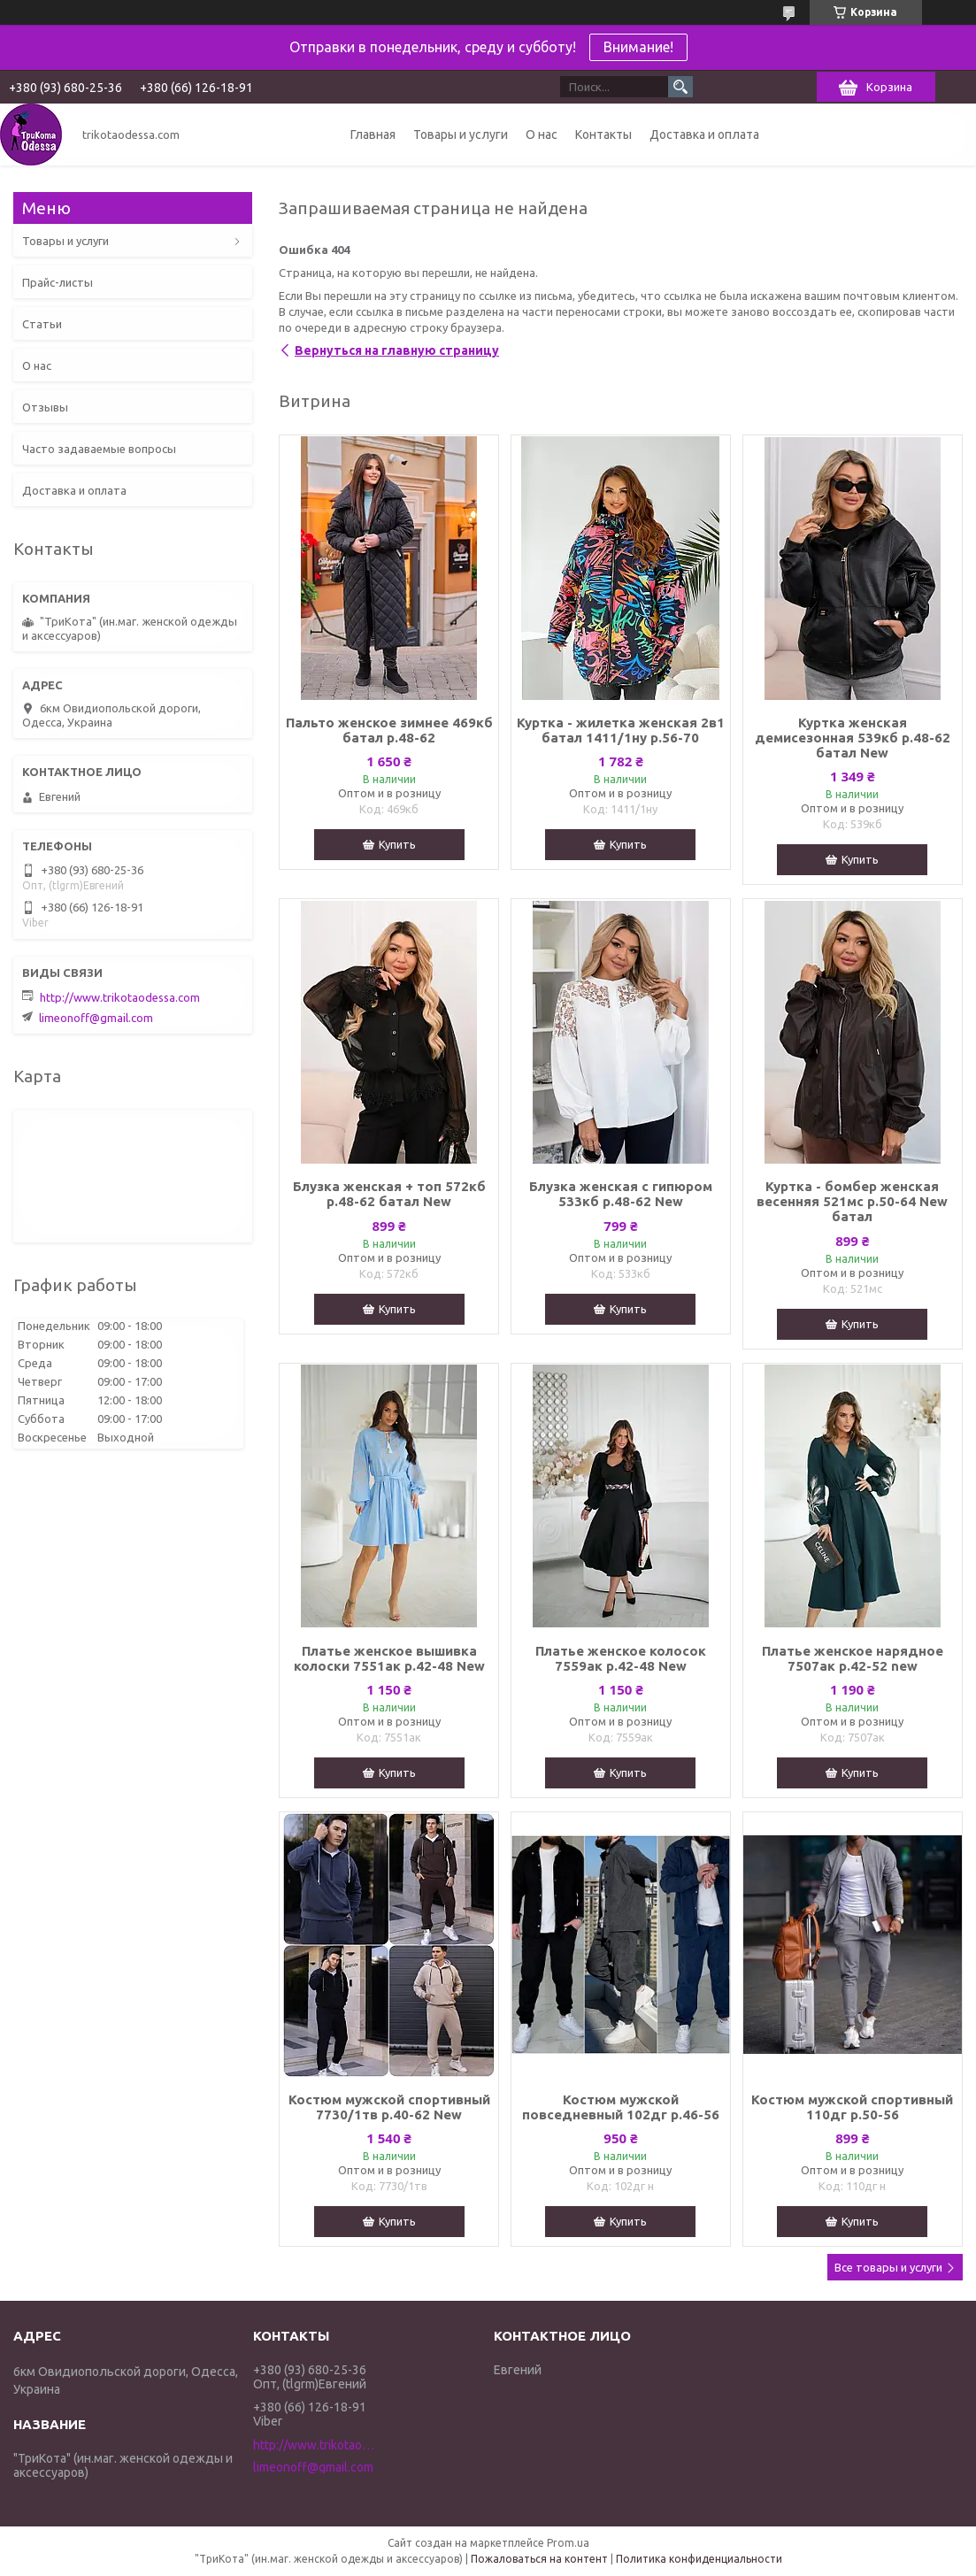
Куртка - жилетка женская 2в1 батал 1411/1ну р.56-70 (621, 730)
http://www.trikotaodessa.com (120, 997)
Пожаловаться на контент (539, 2558)
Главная (373, 134)
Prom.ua (568, 2543)
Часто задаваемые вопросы (99, 448)
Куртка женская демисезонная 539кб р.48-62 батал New (852, 737)
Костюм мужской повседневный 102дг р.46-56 (620, 2107)
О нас (541, 134)
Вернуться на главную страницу (397, 350)
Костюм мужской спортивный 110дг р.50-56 (852, 2107)
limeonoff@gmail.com (96, 1017)
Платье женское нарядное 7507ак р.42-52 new (852, 1658)
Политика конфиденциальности (699, 2558)
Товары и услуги (460, 134)
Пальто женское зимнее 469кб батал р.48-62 (389, 730)
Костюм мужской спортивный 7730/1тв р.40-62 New (389, 2107)
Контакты (603, 134)
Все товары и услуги (888, 2267)
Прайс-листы (57, 282)
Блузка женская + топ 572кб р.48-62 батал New (389, 1194)
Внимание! (638, 47)
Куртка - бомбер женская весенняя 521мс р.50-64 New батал (852, 1201)
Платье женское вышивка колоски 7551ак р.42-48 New (389, 1658)
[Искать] (680, 86)
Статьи (42, 324)
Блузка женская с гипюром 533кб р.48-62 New (620, 1194)
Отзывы (45, 407)
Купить (397, 844)
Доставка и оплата (704, 134)
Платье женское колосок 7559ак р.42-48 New (620, 1658)
